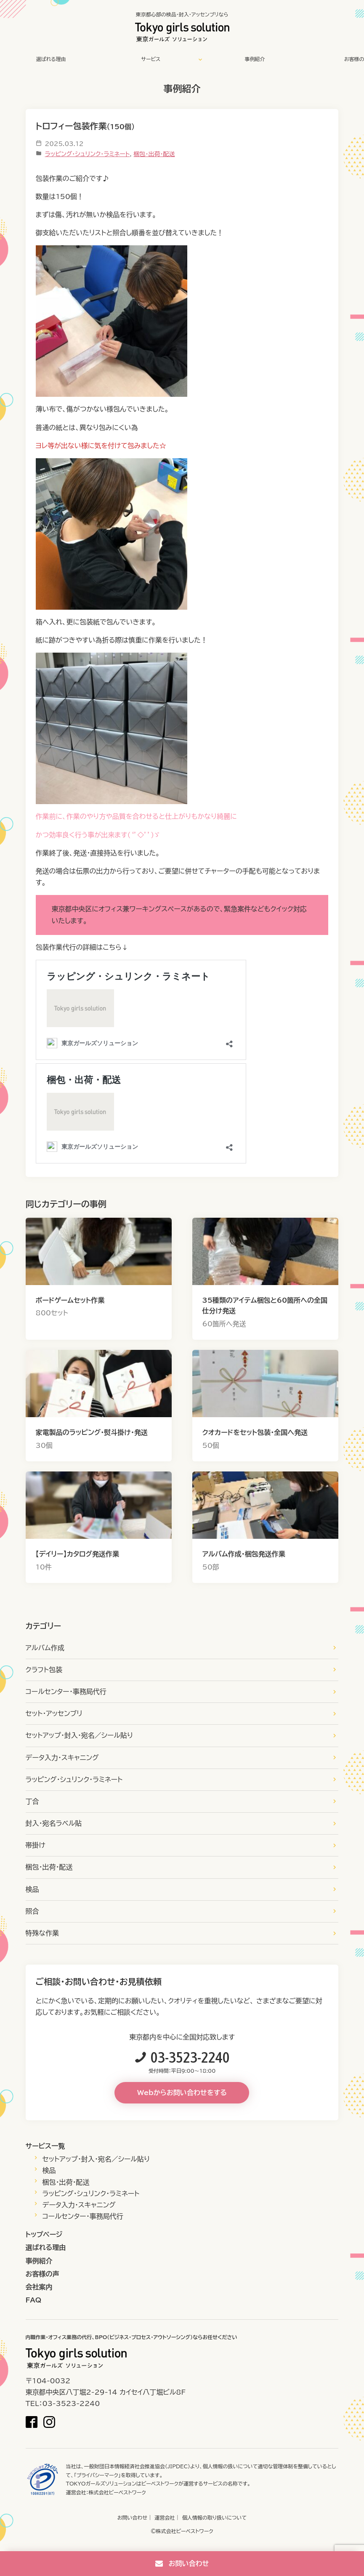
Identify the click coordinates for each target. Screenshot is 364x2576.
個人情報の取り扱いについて (214, 2517)
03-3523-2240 (190, 2057)
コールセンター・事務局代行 (66, 1691)
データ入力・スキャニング (62, 1757)
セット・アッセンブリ (54, 1713)
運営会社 (164, 2517)
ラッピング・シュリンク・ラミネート (87, 154)
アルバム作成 (45, 1647)
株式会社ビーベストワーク (117, 2492)
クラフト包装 (44, 1669)
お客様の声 (42, 2274)
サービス (150, 58)
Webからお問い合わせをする (182, 2092)
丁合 (32, 1801)
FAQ (34, 2300)
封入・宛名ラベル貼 (54, 1823)
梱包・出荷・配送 (154, 154)
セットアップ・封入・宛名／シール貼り (79, 1735)
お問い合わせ (132, 2517)
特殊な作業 (42, 1933)
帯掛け (35, 1845)
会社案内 (39, 2287)
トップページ (44, 2234)
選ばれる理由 (51, 58)
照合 (32, 1911)
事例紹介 (254, 58)
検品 (32, 1889)
